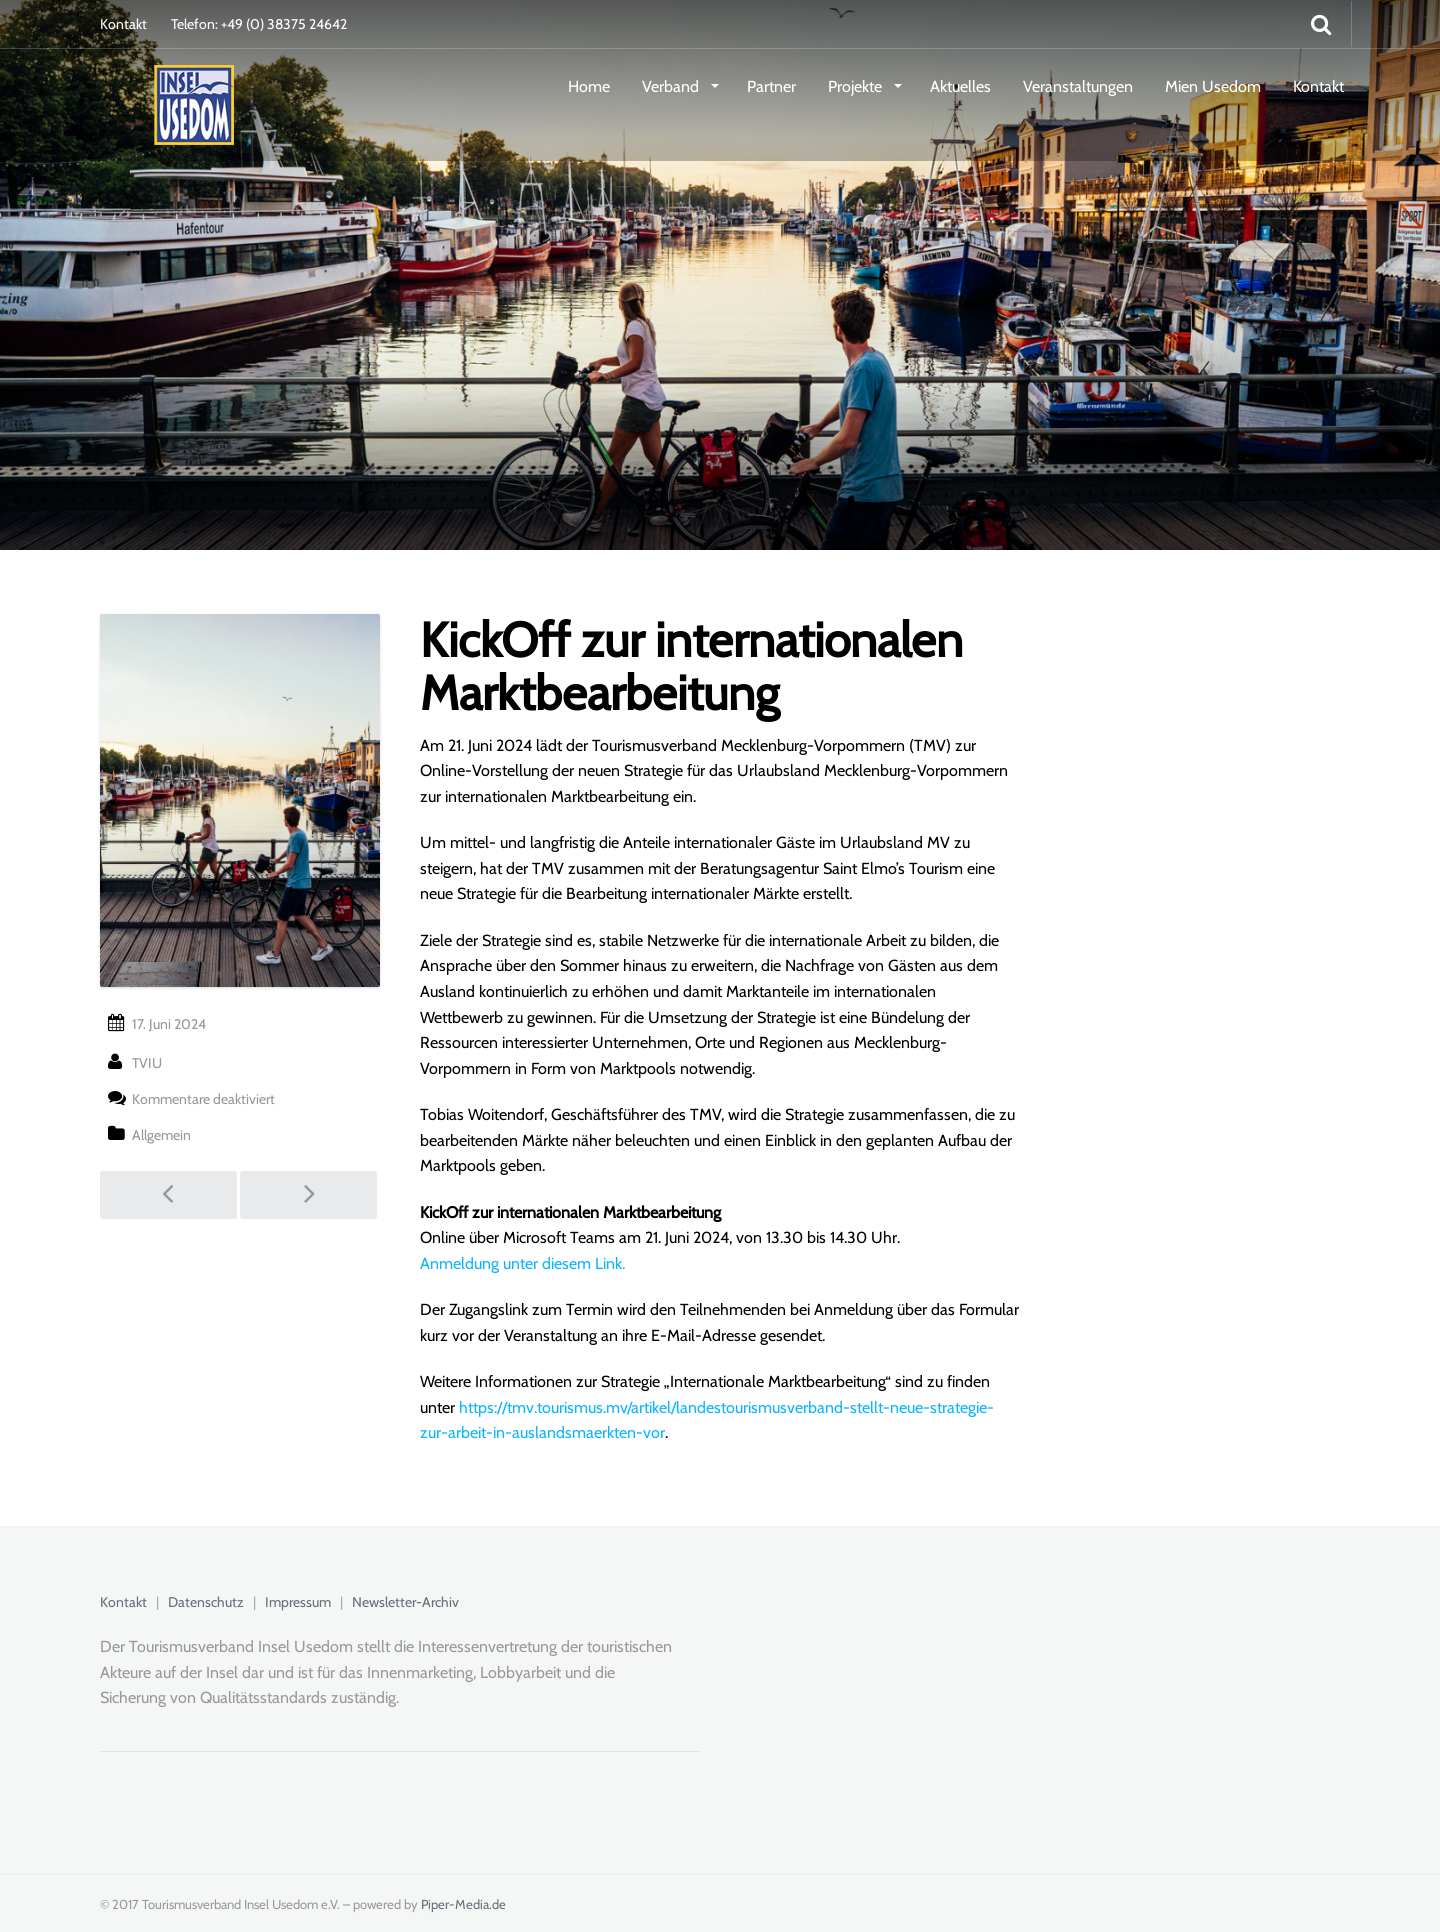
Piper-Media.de (463, 1904)
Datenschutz (206, 1602)
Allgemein (161, 1135)
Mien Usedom (1213, 86)
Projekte (857, 86)
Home (589, 86)
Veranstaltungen (1078, 86)
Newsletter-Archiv (405, 1602)
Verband (672, 86)
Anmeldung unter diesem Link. (522, 1263)
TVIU (147, 1063)
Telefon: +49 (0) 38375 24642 (259, 24)
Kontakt (123, 24)
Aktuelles (960, 86)
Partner (771, 86)
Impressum (298, 1602)
